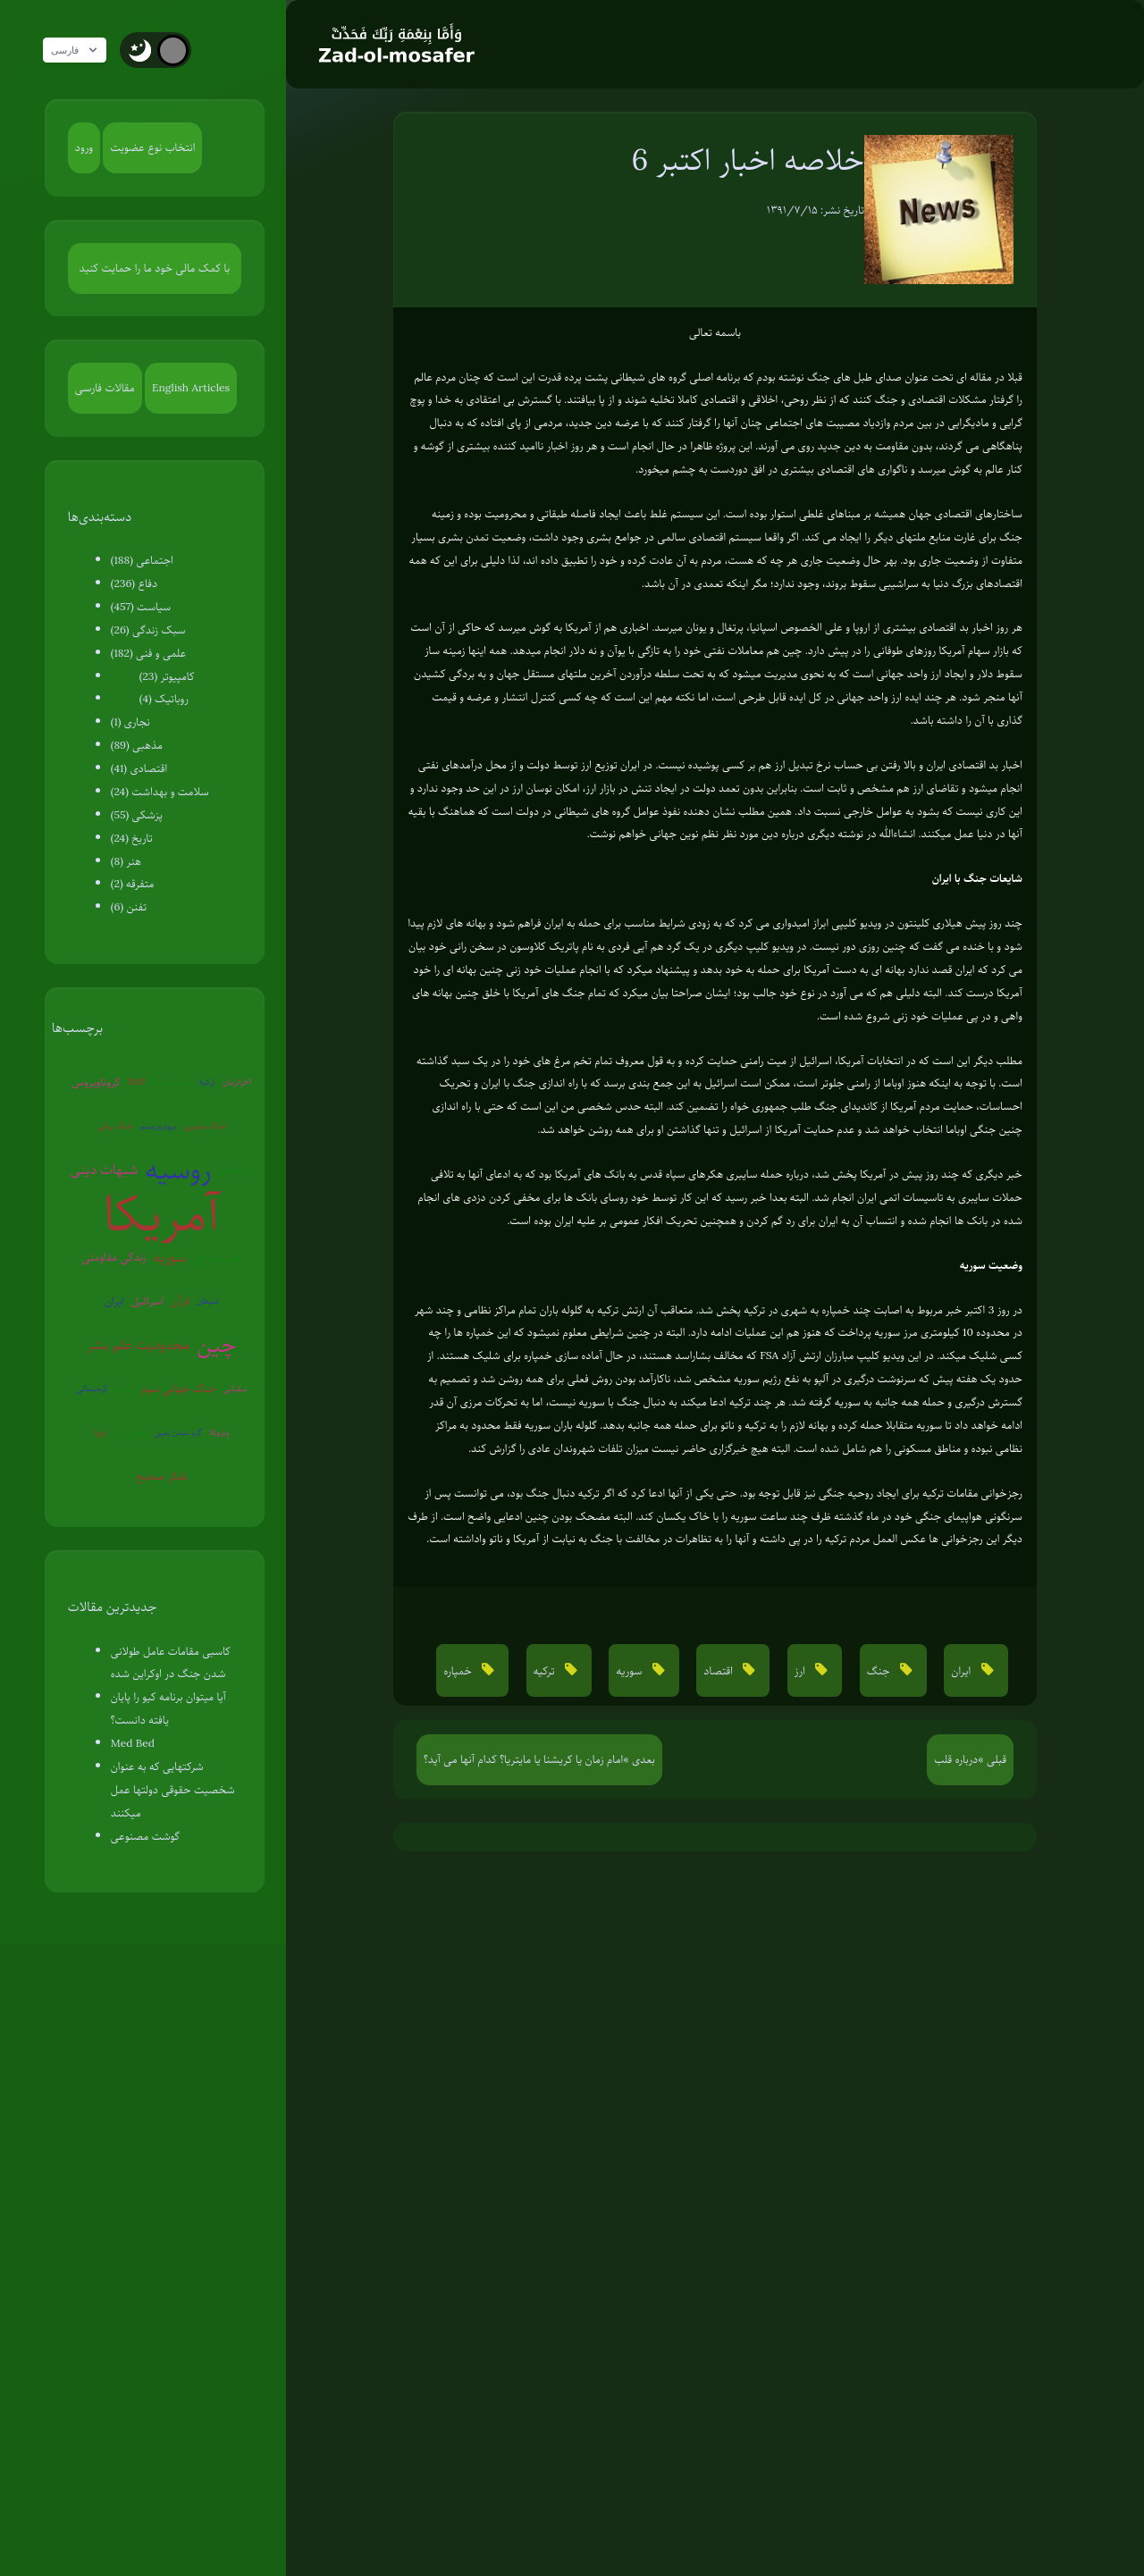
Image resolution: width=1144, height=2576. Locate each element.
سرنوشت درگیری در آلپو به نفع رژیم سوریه (825, 1379)
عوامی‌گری (130, 1431)
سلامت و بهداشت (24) (160, 791)
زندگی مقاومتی (114, 1257)
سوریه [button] (630, 1671)
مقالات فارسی (105, 388)
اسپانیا (764, 627)
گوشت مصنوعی (145, 1836)
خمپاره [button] (459, 1671)
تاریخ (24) (132, 838)
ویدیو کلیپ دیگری (754, 946)
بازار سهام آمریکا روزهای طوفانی (941, 650)
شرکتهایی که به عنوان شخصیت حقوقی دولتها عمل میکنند (173, 1790)
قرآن (180, 1301)
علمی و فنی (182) (148, 653)
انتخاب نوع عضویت (152, 147)
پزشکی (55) (137, 815)
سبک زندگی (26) (148, 630)
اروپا (101, 1431)
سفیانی (235, 1388)
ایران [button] (962, 1671)
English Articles (191, 388)
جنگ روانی (115, 1125)
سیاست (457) (141, 607)
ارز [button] (801, 1671)
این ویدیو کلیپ (889, 1355)
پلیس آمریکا (172, 1081)
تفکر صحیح (162, 1476)
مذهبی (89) (137, 745)
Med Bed (133, 1743)
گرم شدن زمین (178, 1431)
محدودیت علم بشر (139, 1344)
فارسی (83, 50)
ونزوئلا (219, 1431)
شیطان (208, 1300)
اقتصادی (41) (139, 768)
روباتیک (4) (164, 699)
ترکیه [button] (546, 1671)
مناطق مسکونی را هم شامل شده (890, 1448)
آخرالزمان (237, 1081)
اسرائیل (147, 1301)
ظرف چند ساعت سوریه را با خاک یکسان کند (734, 1516)
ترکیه (207, 1081)
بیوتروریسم (158, 1125)
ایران (114, 1301)
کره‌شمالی (92, 1388)
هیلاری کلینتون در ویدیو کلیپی (897, 923)
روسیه (178, 1170)
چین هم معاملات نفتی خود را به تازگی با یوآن (704, 650)
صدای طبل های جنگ (853, 377)
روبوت (124, 1388)
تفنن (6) (129, 907)
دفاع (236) (134, 583)
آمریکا (162, 1214)
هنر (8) (126, 861)
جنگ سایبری (204, 1125)
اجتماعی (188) (142, 560)
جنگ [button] (880, 1671)
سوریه (170, 1257)
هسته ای (217, 1257)
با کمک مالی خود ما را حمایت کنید (155, 268)
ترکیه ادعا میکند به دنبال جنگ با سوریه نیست (650, 1402)
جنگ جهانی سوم (178, 1388)
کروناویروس (96, 1082)
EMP (136, 1081)
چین (216, 1344)
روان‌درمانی (235, 1169)
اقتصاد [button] (719, 1671)
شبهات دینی (104, 1169)
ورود (84, 147)
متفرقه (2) (133, 884)
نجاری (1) (130, 722)
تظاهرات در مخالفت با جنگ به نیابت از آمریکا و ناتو (600, 1538)
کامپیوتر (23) (167, 676)
